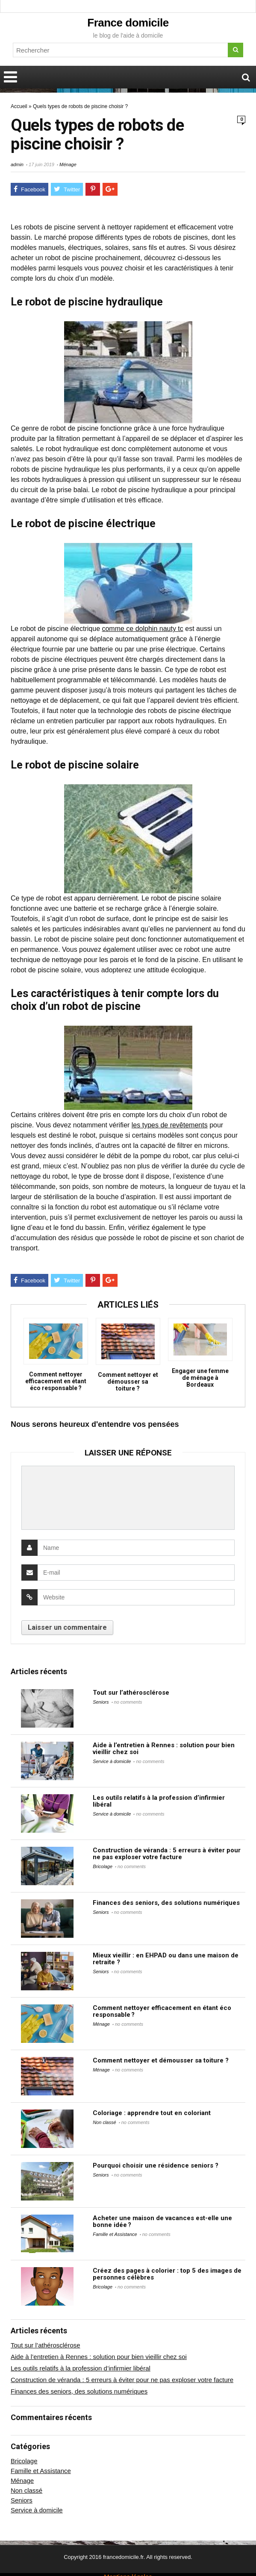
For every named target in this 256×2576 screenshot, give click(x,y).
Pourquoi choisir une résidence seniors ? (155, 2165)
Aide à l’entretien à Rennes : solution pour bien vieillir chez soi (164, 1748)
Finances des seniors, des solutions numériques (166, 1903)
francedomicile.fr (123, 2557)
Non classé (104, 2122)
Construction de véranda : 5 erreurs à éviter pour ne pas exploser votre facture (167, 1853)
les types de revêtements (170, 1125)
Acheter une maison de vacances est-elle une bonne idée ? (162, 2221)
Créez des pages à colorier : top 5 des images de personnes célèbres (167, 2274)
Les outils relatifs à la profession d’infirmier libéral (159, 1801)
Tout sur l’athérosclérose (131, 1692)
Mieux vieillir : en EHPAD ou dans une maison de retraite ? (165, 1958)
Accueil (19, 106)
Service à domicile (112, 1761)
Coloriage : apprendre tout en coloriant (152, 2113)
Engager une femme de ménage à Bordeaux (200, 1377)
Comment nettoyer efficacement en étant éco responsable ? (55, 1381)
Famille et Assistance (115, 2234)
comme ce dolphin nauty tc (142, 628)
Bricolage (102, 1866)
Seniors (101, 1702)
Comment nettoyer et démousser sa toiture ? (128, 1381)
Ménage (68, 164)
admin (17, 164)
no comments (128, 1702)
